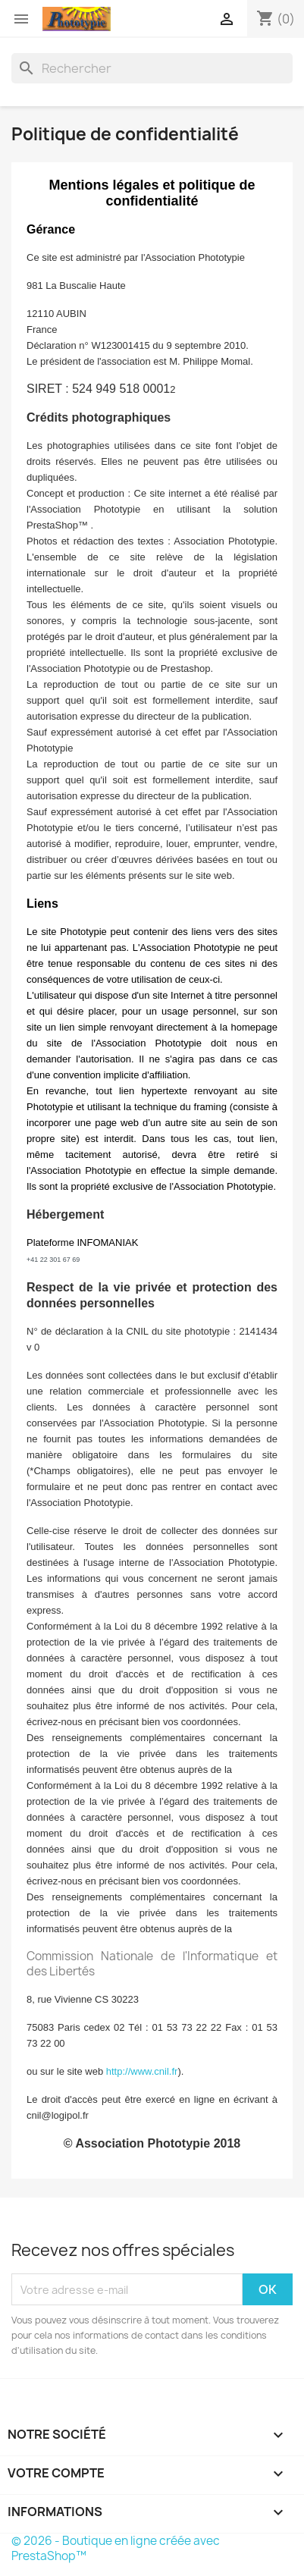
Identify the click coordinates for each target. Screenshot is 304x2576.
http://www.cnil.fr (142, 2071)
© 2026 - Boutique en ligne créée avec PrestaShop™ (115, 2548)
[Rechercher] (152, 68)
